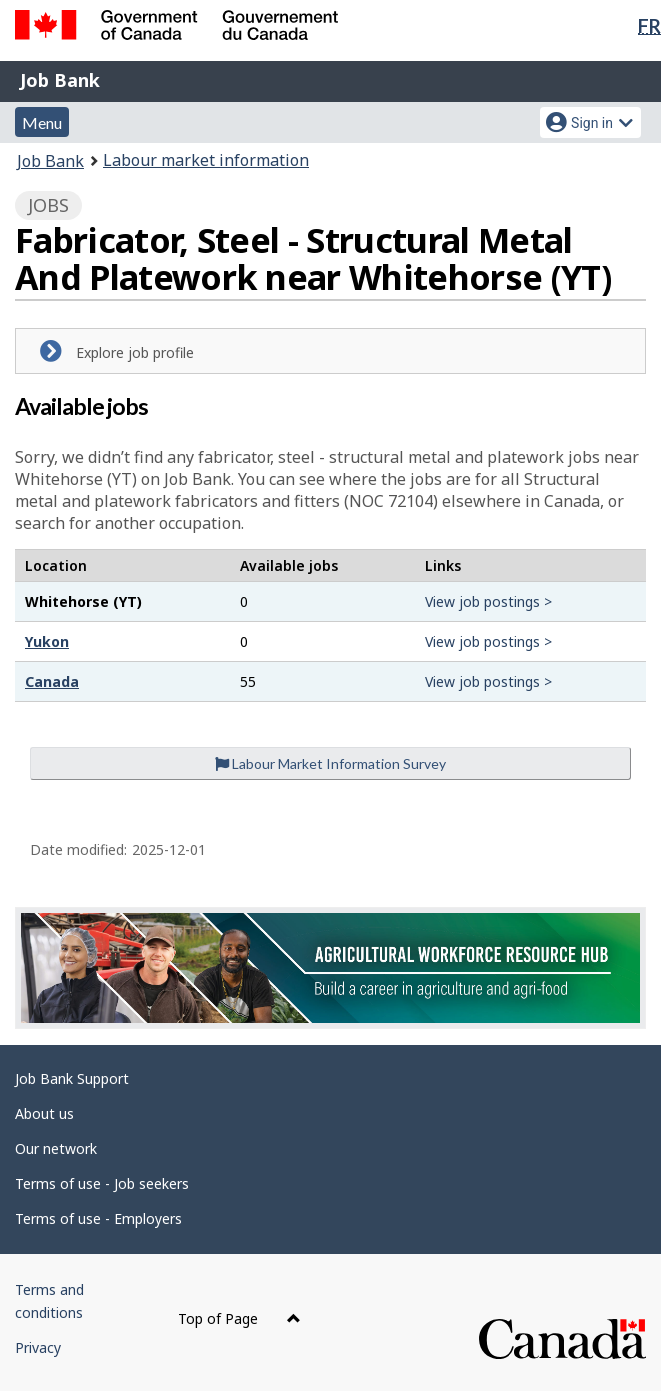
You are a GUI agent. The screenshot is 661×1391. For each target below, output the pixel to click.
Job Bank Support (72, 1078)
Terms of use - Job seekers (102, 1183)
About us (44, 1113)
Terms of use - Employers (98, 1218)
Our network (56, 1148)
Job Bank (60, 80)
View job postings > (488, 601)
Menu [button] (42, 122)
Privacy (38, 1347)
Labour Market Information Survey (330, 763)
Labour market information (206, 160)
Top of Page (239, 1318)
